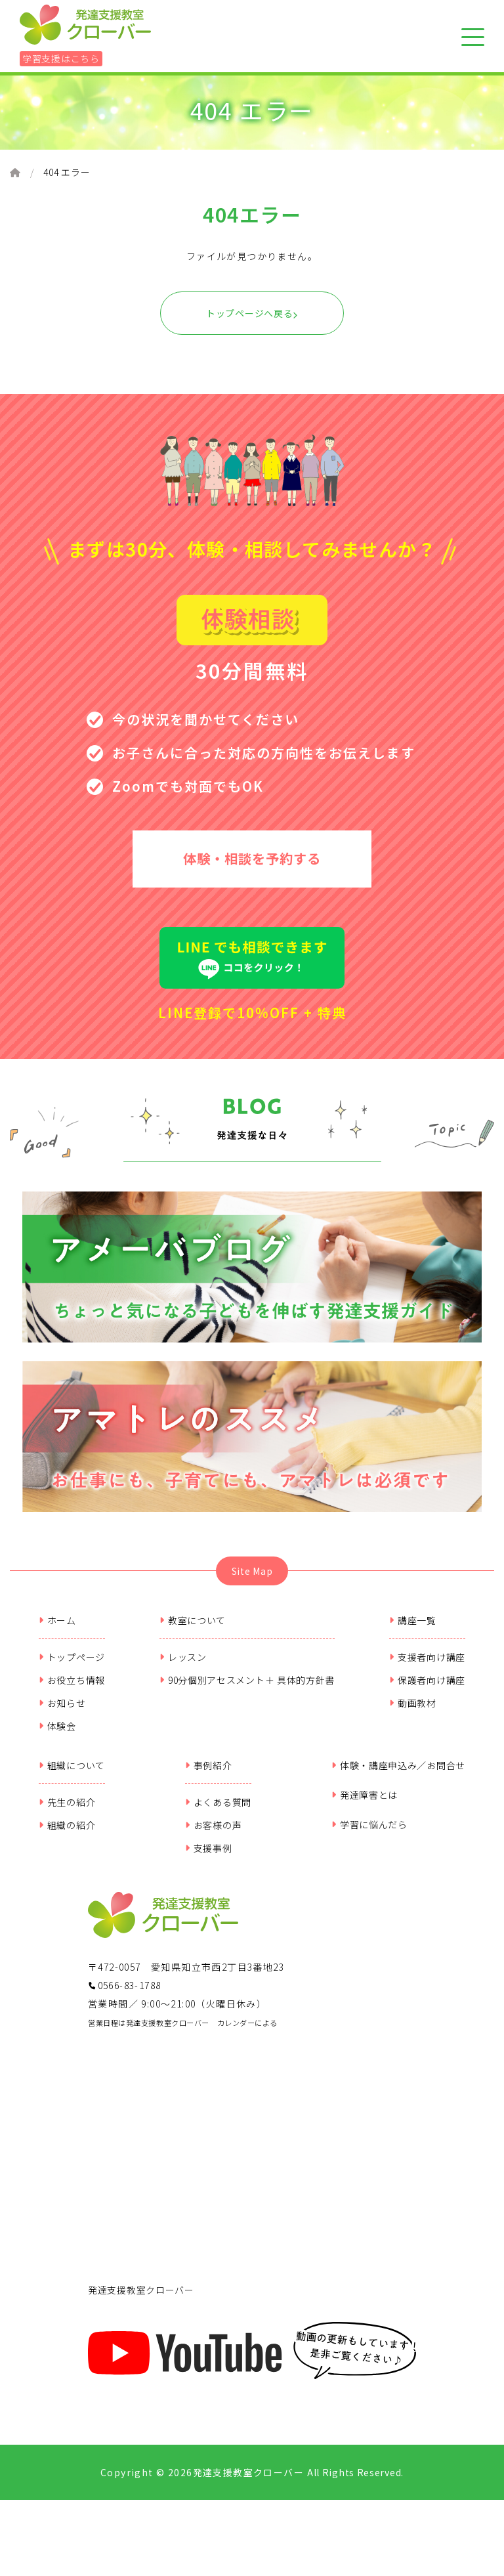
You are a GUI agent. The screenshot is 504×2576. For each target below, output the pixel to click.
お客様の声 (213, 1835)
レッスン (183, 1667)
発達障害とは (364, 1805)
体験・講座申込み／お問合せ (398, 1775)
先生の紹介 (67, 1812)
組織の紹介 (67, 1835)
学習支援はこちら (61, 58)
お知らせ (62, 1713)
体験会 (57, 1736)
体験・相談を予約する (251, 861)
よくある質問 (218, 1812)
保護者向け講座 (427, 1690)
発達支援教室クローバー (141, 2300)
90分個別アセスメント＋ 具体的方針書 (247, 1690)
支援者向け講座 (427, 1667)
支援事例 (208, 1858)
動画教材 (412, 1713)
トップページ (72, 1667)
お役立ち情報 (72, 1690)
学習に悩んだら (369, 1834)
